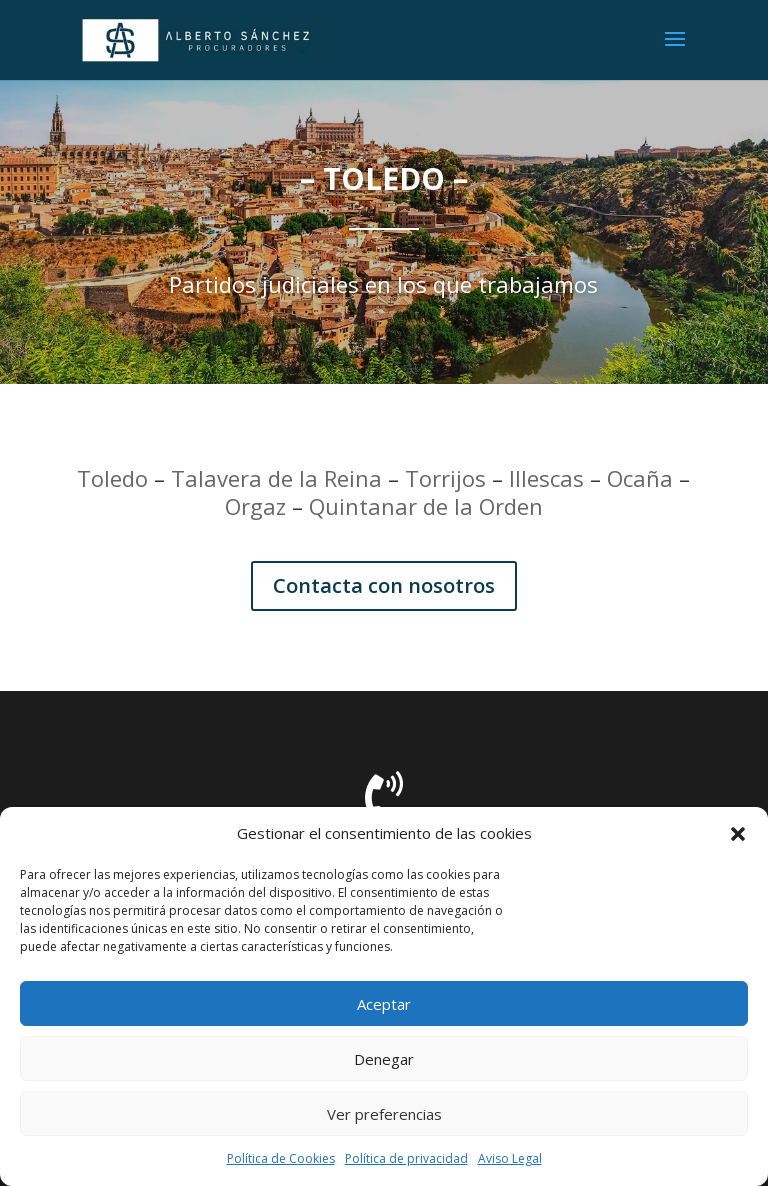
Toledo (112, 478)
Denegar (384, 1059)
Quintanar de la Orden (426, 506)
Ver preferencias (384, 1114)
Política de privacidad (406, 1158)
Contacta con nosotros (384, 585)
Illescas (546, 478)
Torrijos (445, 478)
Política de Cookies (281, 1158)
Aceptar (384, 1004)
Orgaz (255, 506)
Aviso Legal (510, 1158)
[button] (738, 834)
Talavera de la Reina (276, 478)
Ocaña (640, 478)
